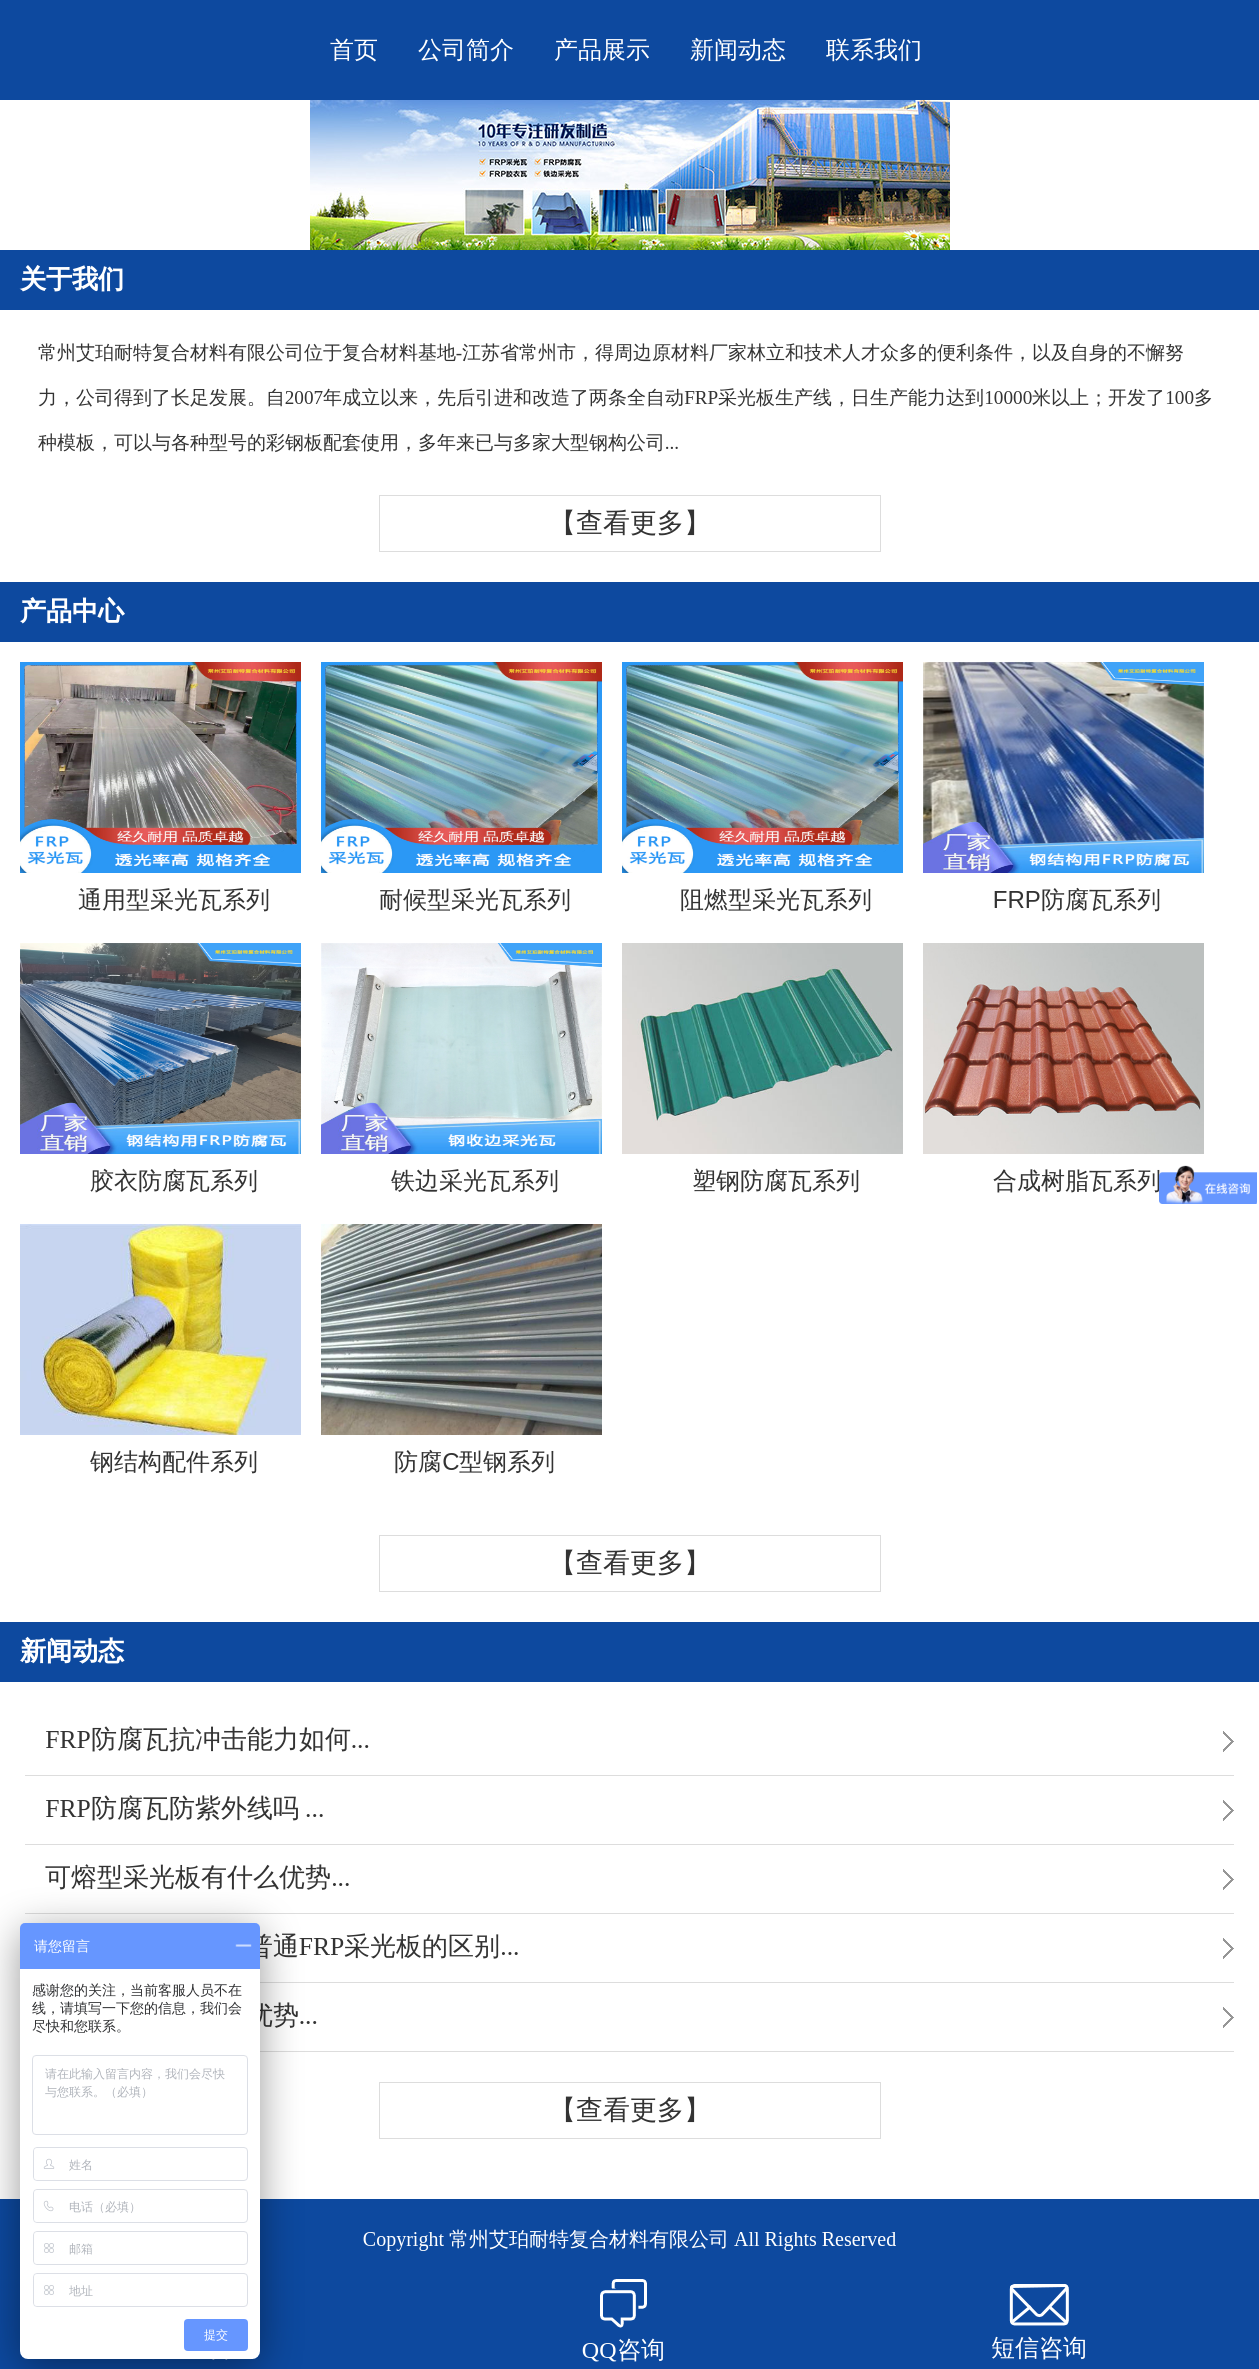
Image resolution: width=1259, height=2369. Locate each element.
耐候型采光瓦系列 (461, 787)
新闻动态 (738, 50)
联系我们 (874, 50)
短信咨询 (1039, 2322)
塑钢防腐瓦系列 (762, 1068)
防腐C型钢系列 (461, 1349)
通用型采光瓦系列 (160, 787)
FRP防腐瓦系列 (1063, 787)
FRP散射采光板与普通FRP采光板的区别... (282, 1946)
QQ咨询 (623, 2321)
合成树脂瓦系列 (1063, 1068)
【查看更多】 (630, 523)
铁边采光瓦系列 (461, 1068)
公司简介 (466, 50)
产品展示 (602, 50)
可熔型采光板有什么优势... (197, 1877)
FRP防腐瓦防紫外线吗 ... (184, 1808)
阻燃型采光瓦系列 (762, 787)
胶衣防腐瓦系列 (160, 1068)
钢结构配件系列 (160, 1349)
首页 (354, 50)
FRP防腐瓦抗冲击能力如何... (207, 1739)
